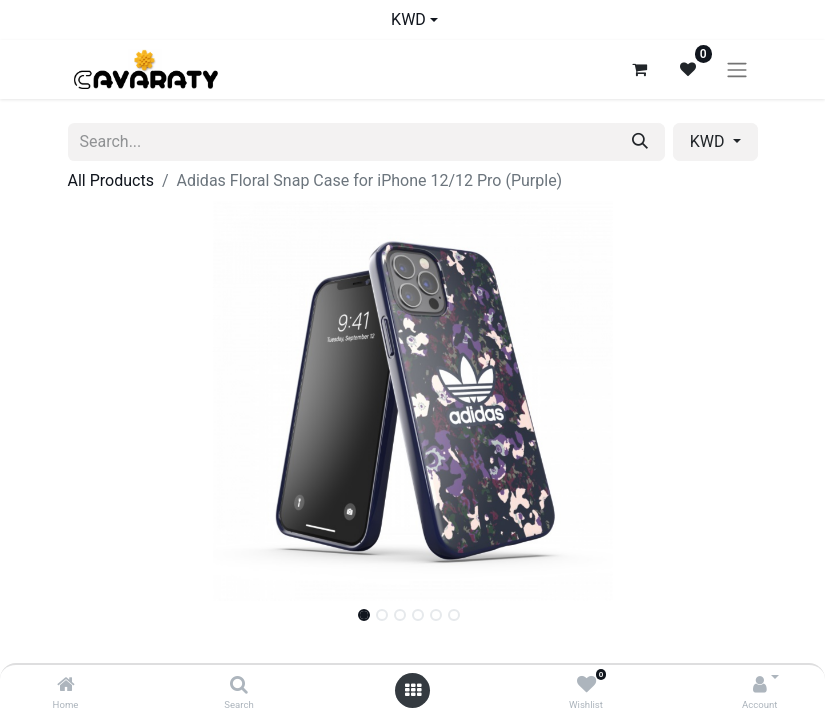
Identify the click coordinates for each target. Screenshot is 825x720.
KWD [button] (709, 141)
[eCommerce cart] (640, 69)
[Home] (66, 685)
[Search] (239, 685)
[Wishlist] (586, 685)
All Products (111, 180)
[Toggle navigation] (737, 69)
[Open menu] (413, 690)
